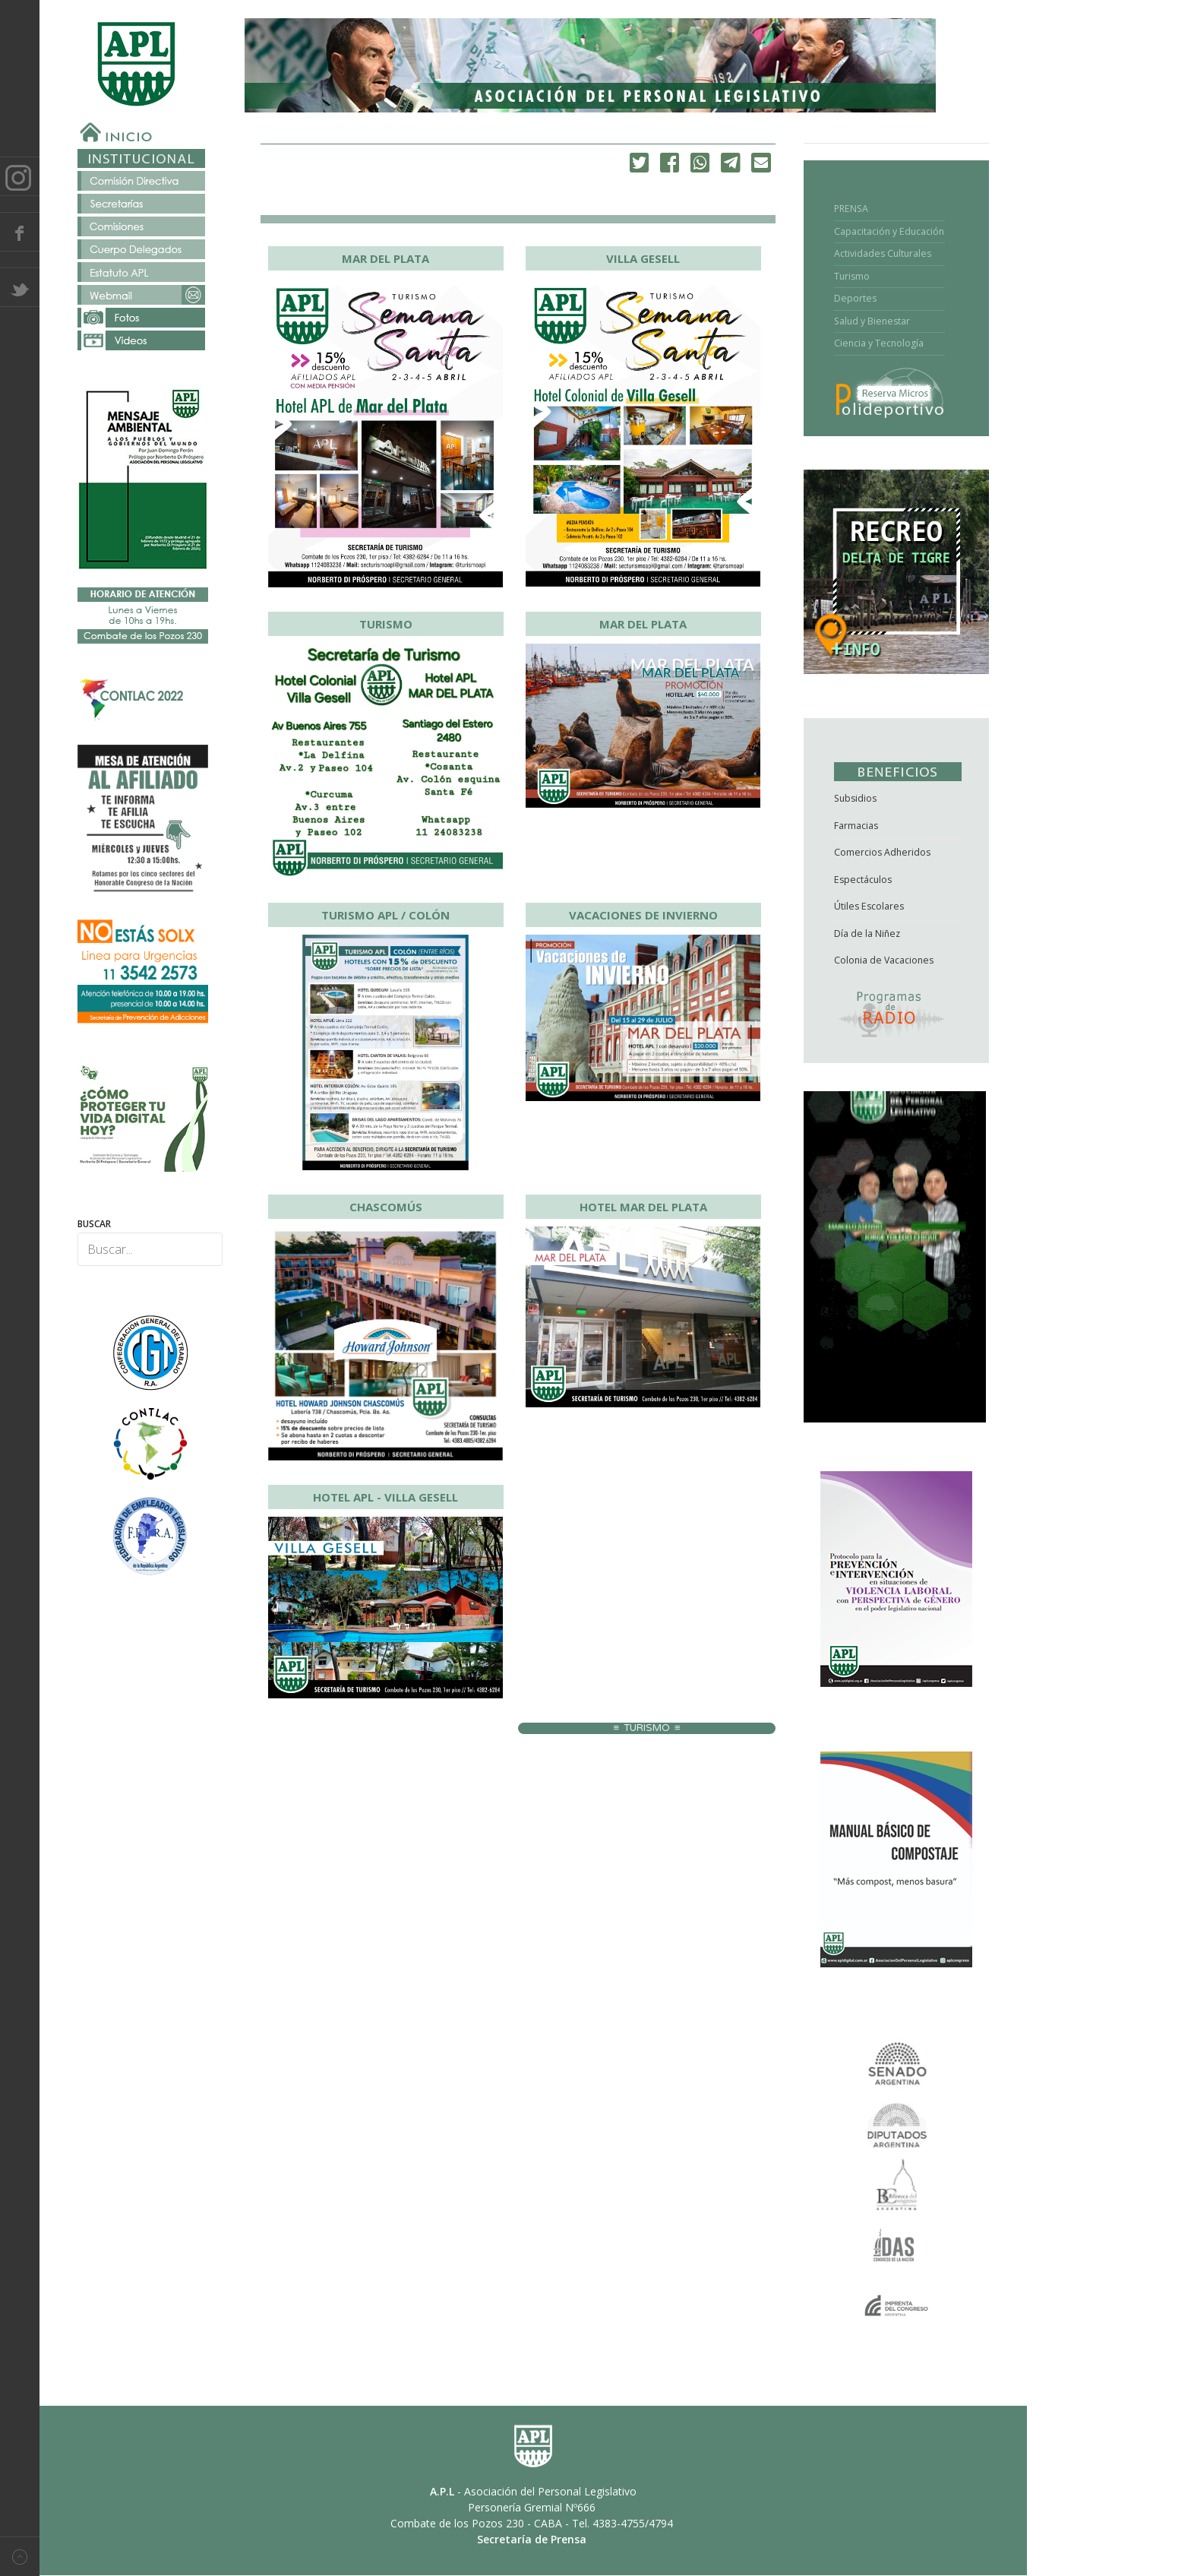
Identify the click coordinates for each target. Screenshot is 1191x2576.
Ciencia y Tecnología (879, 343)
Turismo (852, 276)
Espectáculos (863, 879)
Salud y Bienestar (872, 321)
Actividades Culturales (882, 253)
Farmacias (856, 825)
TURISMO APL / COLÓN (385, 914)
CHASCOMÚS (385, 1206)
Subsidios (855, 798)
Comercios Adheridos (882, 852)
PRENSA (851, 208)
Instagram (19, 176)
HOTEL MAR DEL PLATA (643, 1206)
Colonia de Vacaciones (884, 960)
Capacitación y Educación (889, 231)
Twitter (19, 287)
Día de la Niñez (867, 933)
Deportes (855, 298)
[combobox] (150, 1249)
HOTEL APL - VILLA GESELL (385, 1497)
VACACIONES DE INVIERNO (643, 914)
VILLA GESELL (643, 258)
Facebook (19, 232)
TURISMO (385, 623)
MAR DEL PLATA (385, 258)
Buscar (94, 1223)
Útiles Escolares (869, 906)
